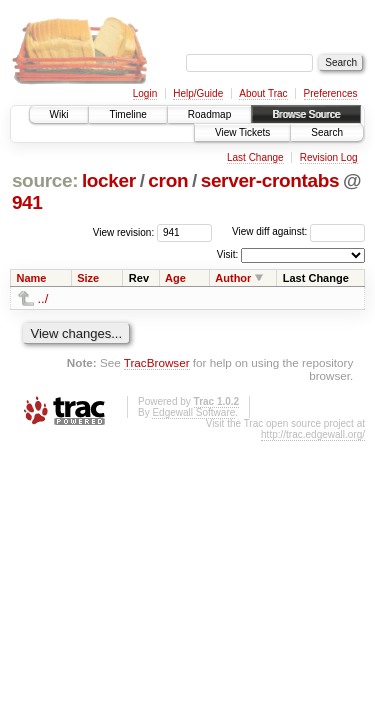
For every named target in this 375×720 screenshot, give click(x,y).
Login (145, 93)
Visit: (228, 254)
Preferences (331, 93)
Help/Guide (198, 93)
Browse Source (306, 114)
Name (32, 278)
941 (27, 202)
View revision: (124, 231)
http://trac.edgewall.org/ (313, 434)
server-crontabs (270, 180)
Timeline (127, 114)
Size (88, 278)
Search (327, 132)
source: (45, 180)
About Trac (263, 93)
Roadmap (209, 114)
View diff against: (298, 231)
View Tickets (242, 132)
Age (175, 278)
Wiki (59, 114)
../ (43, 298)
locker (109, 180)
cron (168, 180)
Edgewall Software (193, 412)
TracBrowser (157, 362)
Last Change (255, 157)
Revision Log (329, 157)
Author (233, 278)
